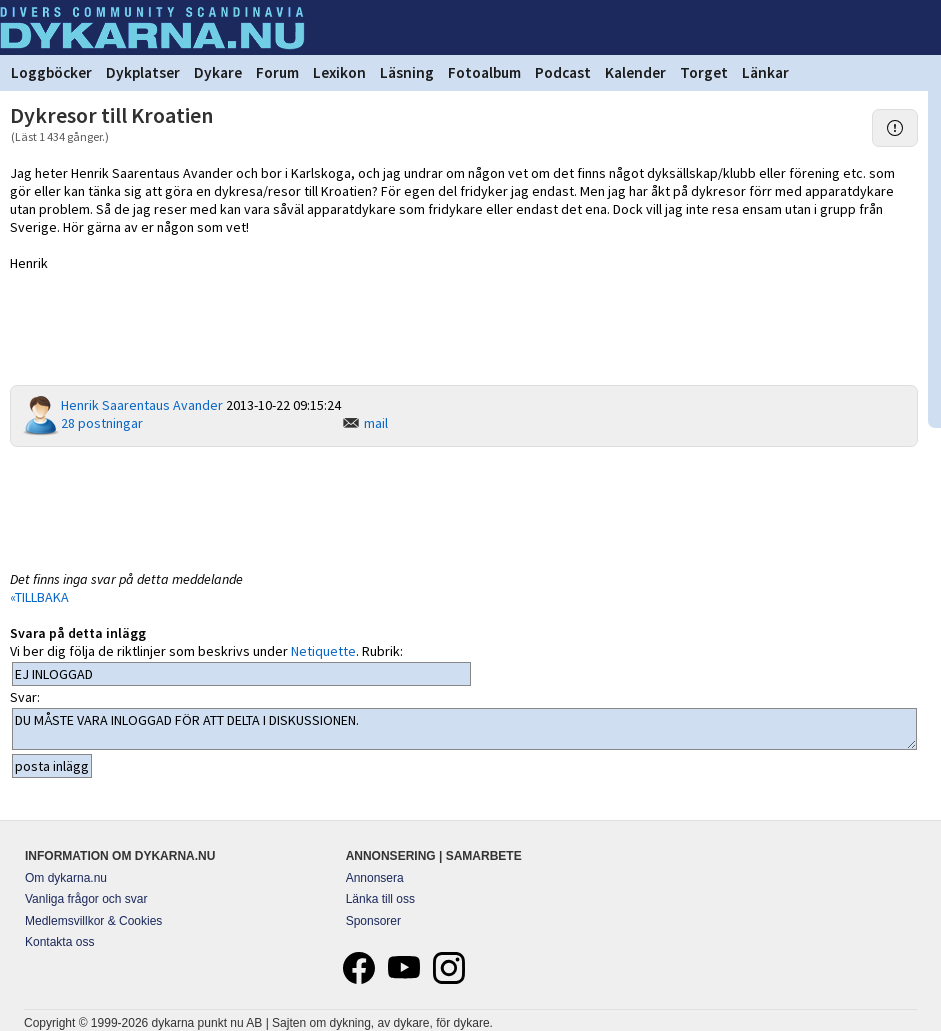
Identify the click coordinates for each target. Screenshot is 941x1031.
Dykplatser (143, 72)
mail (376, 423)
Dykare (218, 72)
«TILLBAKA (39, 597)
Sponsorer (373, 921)
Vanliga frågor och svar (86, 899)
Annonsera (375, 878)
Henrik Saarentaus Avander (142, 405)
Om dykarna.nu (66, 878)
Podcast (563, 72)
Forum (277, 72)
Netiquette (323, 651)
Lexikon (339, 72)
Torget (704, 72)
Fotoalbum (484, 72)
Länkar (765, 72)
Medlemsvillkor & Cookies (93, 921)
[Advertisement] (464, 507)
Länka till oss (380, 899)
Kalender (635, 72)
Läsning (407, 72)
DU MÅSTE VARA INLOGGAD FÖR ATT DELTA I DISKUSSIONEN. (464, 729)
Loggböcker (51, 72)
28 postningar (102, 423)
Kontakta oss (59, 942)
